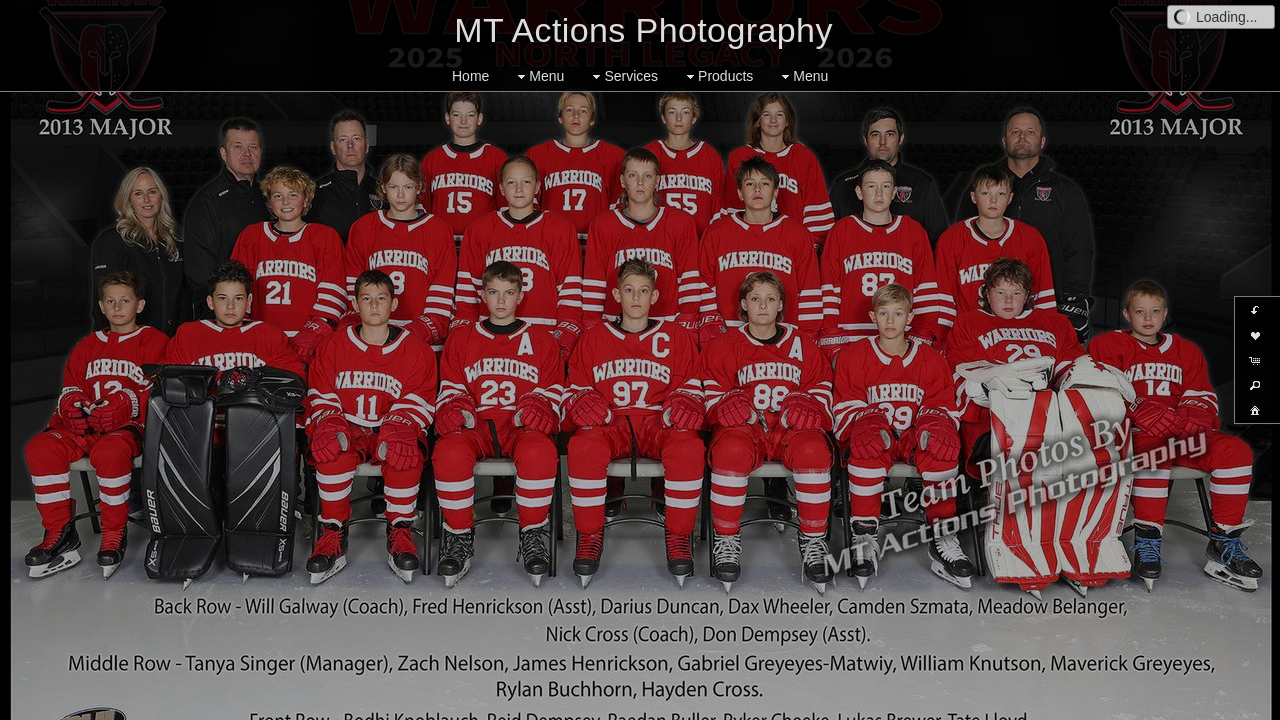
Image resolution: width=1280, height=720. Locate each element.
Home (470, 76)
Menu (538, 76)
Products (717, 76)
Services (623, 76)
